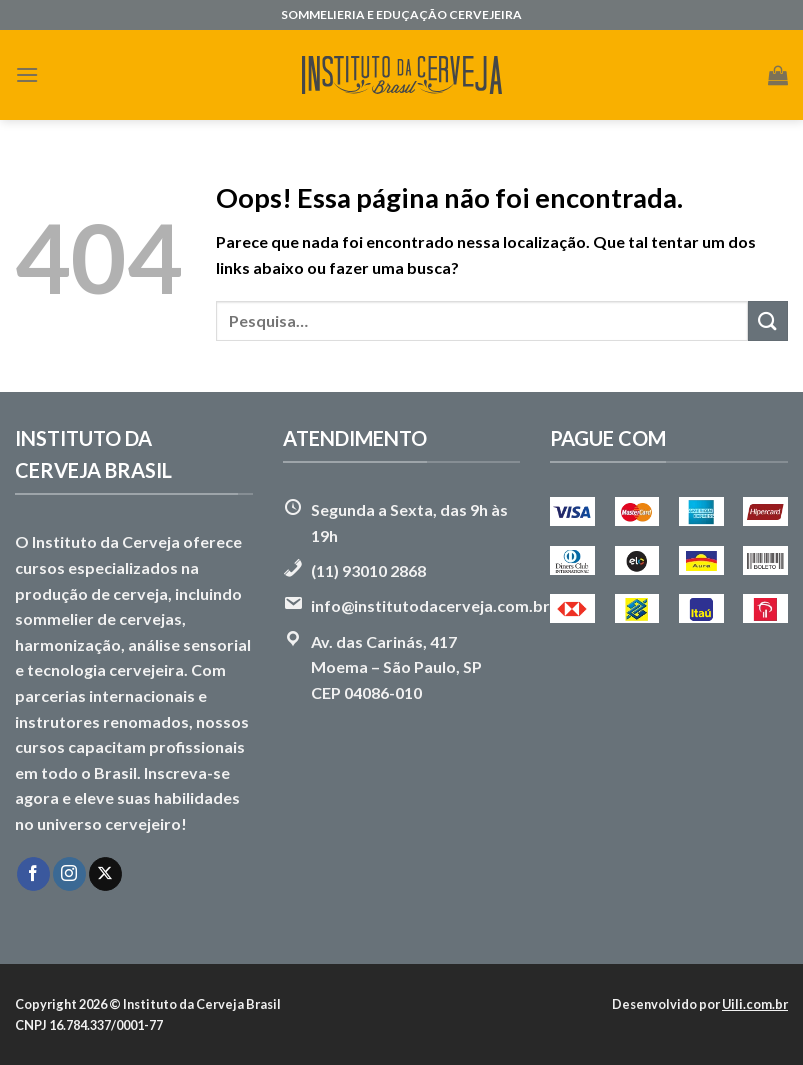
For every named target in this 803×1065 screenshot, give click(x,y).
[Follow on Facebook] (33, 874)
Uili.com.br (755, 1004)
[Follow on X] (105, 874)
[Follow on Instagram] (69, 874)
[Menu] (27, 74)
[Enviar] (768, 320)
